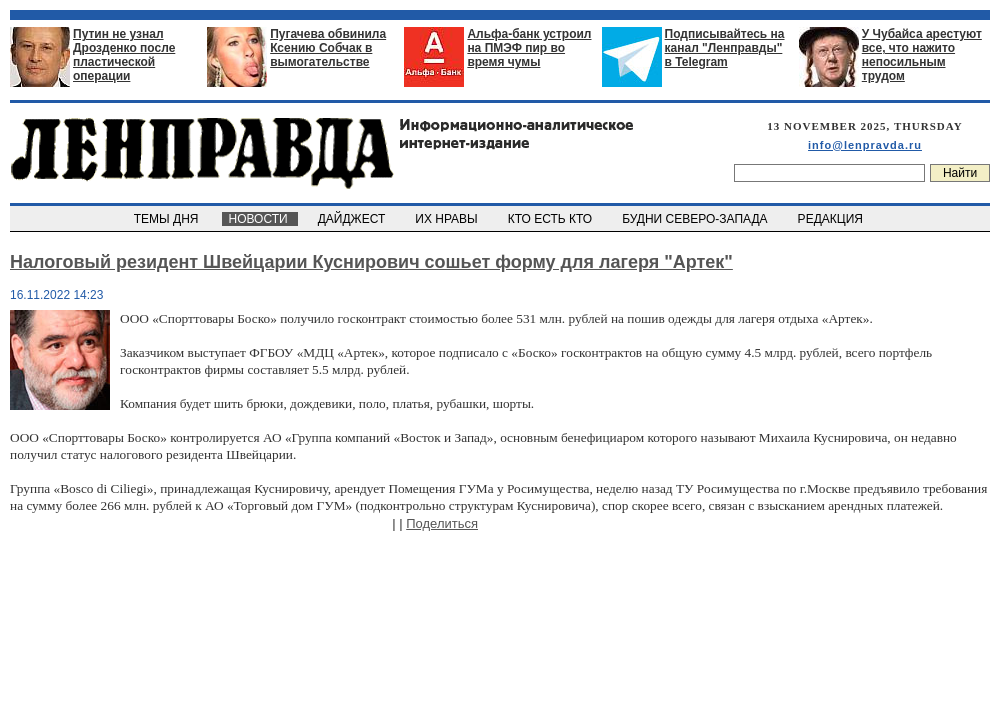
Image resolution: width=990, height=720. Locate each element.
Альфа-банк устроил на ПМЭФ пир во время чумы (529, 48)
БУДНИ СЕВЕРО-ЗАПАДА (696, 219)
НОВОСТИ (260, 219)
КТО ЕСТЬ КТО (551, 219)
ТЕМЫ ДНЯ (167, 219)
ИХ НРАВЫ (448, 219)
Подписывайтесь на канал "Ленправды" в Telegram (725, 48)
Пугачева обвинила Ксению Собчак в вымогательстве (328, 48)
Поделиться (442, 523)
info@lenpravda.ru (865, 145)
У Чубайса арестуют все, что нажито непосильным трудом (922, 55)
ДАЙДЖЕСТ (353, 219)
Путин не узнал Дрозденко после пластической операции (124, 55)
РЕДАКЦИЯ (832, 219)
